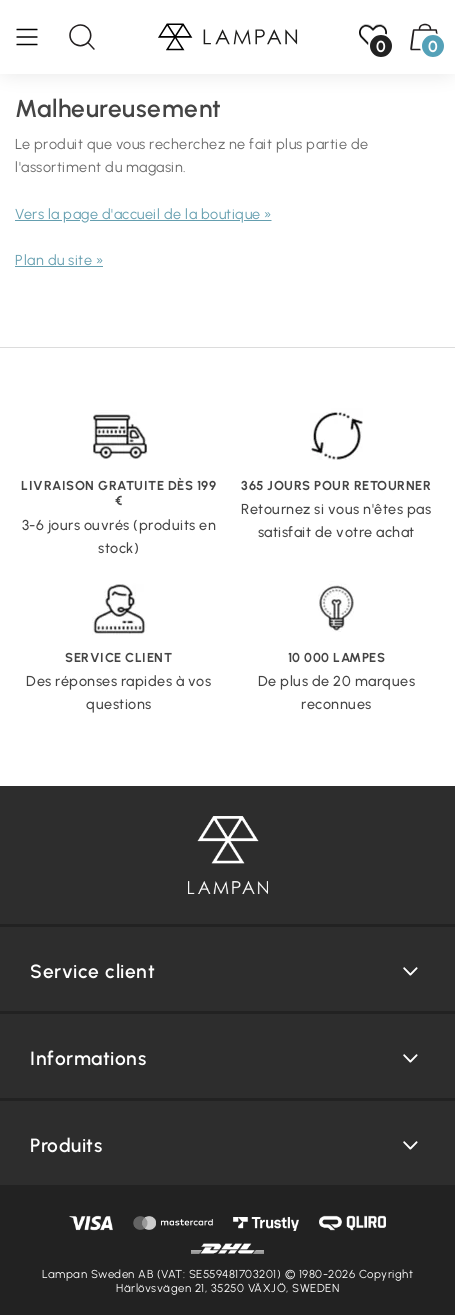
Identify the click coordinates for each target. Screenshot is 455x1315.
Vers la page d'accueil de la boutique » (143, 214)
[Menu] (37, 37)
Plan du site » (59, 260)
